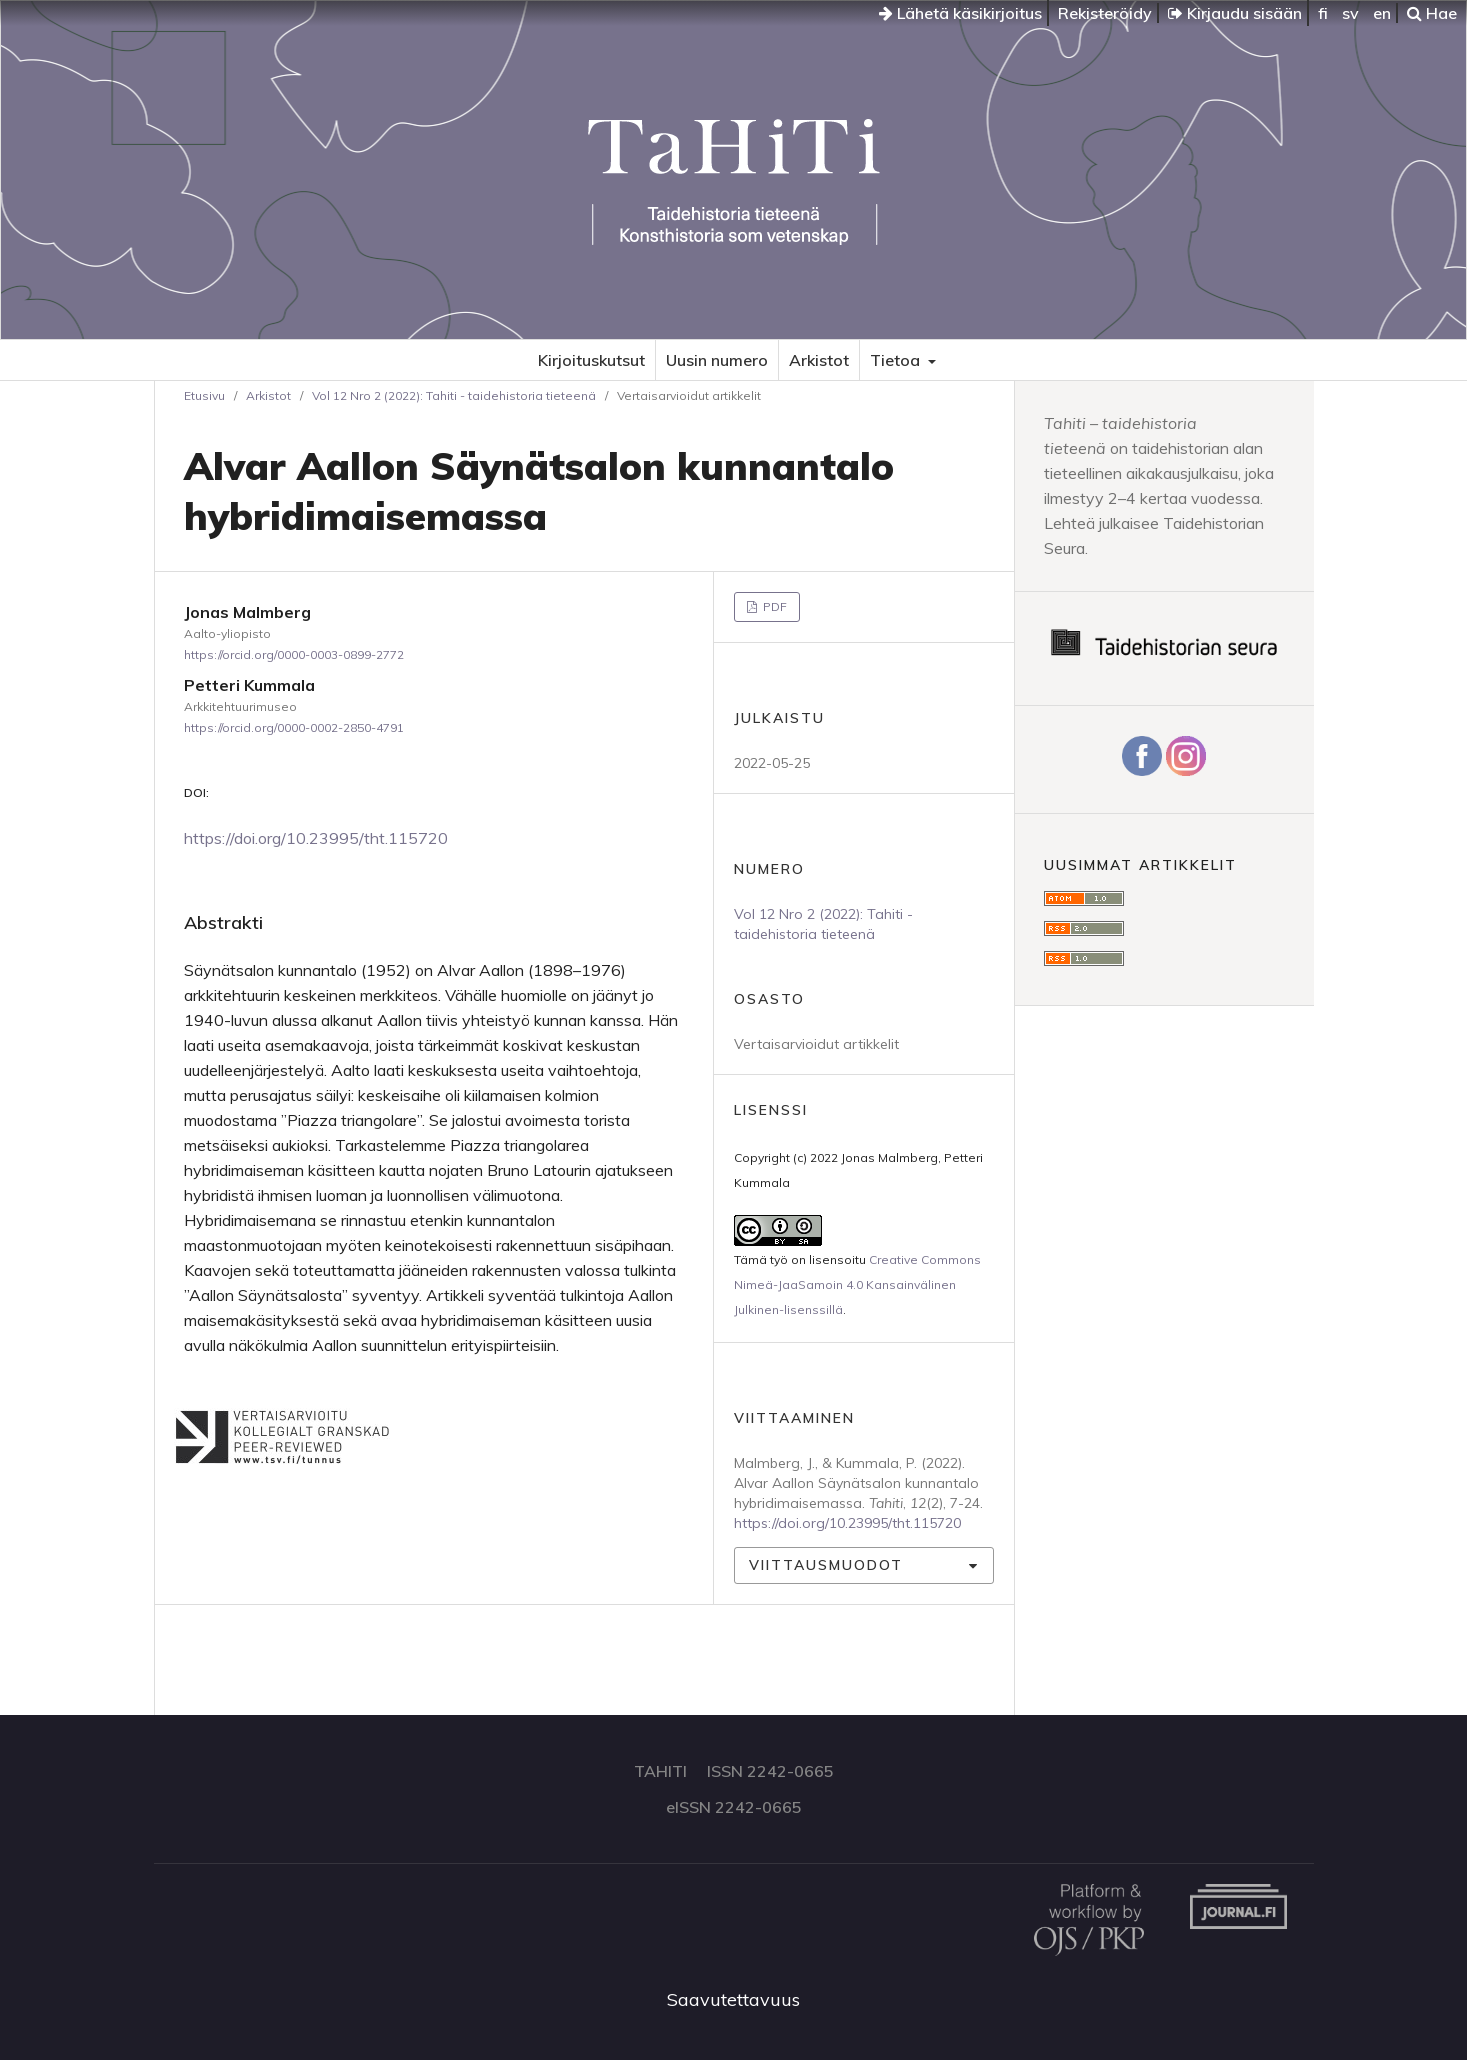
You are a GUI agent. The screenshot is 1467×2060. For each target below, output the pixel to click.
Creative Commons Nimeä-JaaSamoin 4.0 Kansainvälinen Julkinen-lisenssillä (857, 1284)
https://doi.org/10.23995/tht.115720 (316, 838)
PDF (773, 606)
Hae (1432, 13)
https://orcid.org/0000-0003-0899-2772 (294, 654)
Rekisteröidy (1105, 13)
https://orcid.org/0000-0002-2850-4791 (294, 727)
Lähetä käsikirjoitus (960, 13)
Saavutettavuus (733, 1999)
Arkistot (819, 360)
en (1382, 13)
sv (1350, 13)
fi (1323, 13)
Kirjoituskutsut (591, 360)
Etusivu (204, 395)
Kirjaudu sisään (1235, 13)
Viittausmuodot (826, 1565)
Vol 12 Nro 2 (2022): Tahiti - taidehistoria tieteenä (454, 395)
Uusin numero (717, 360)
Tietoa (897, 360)
